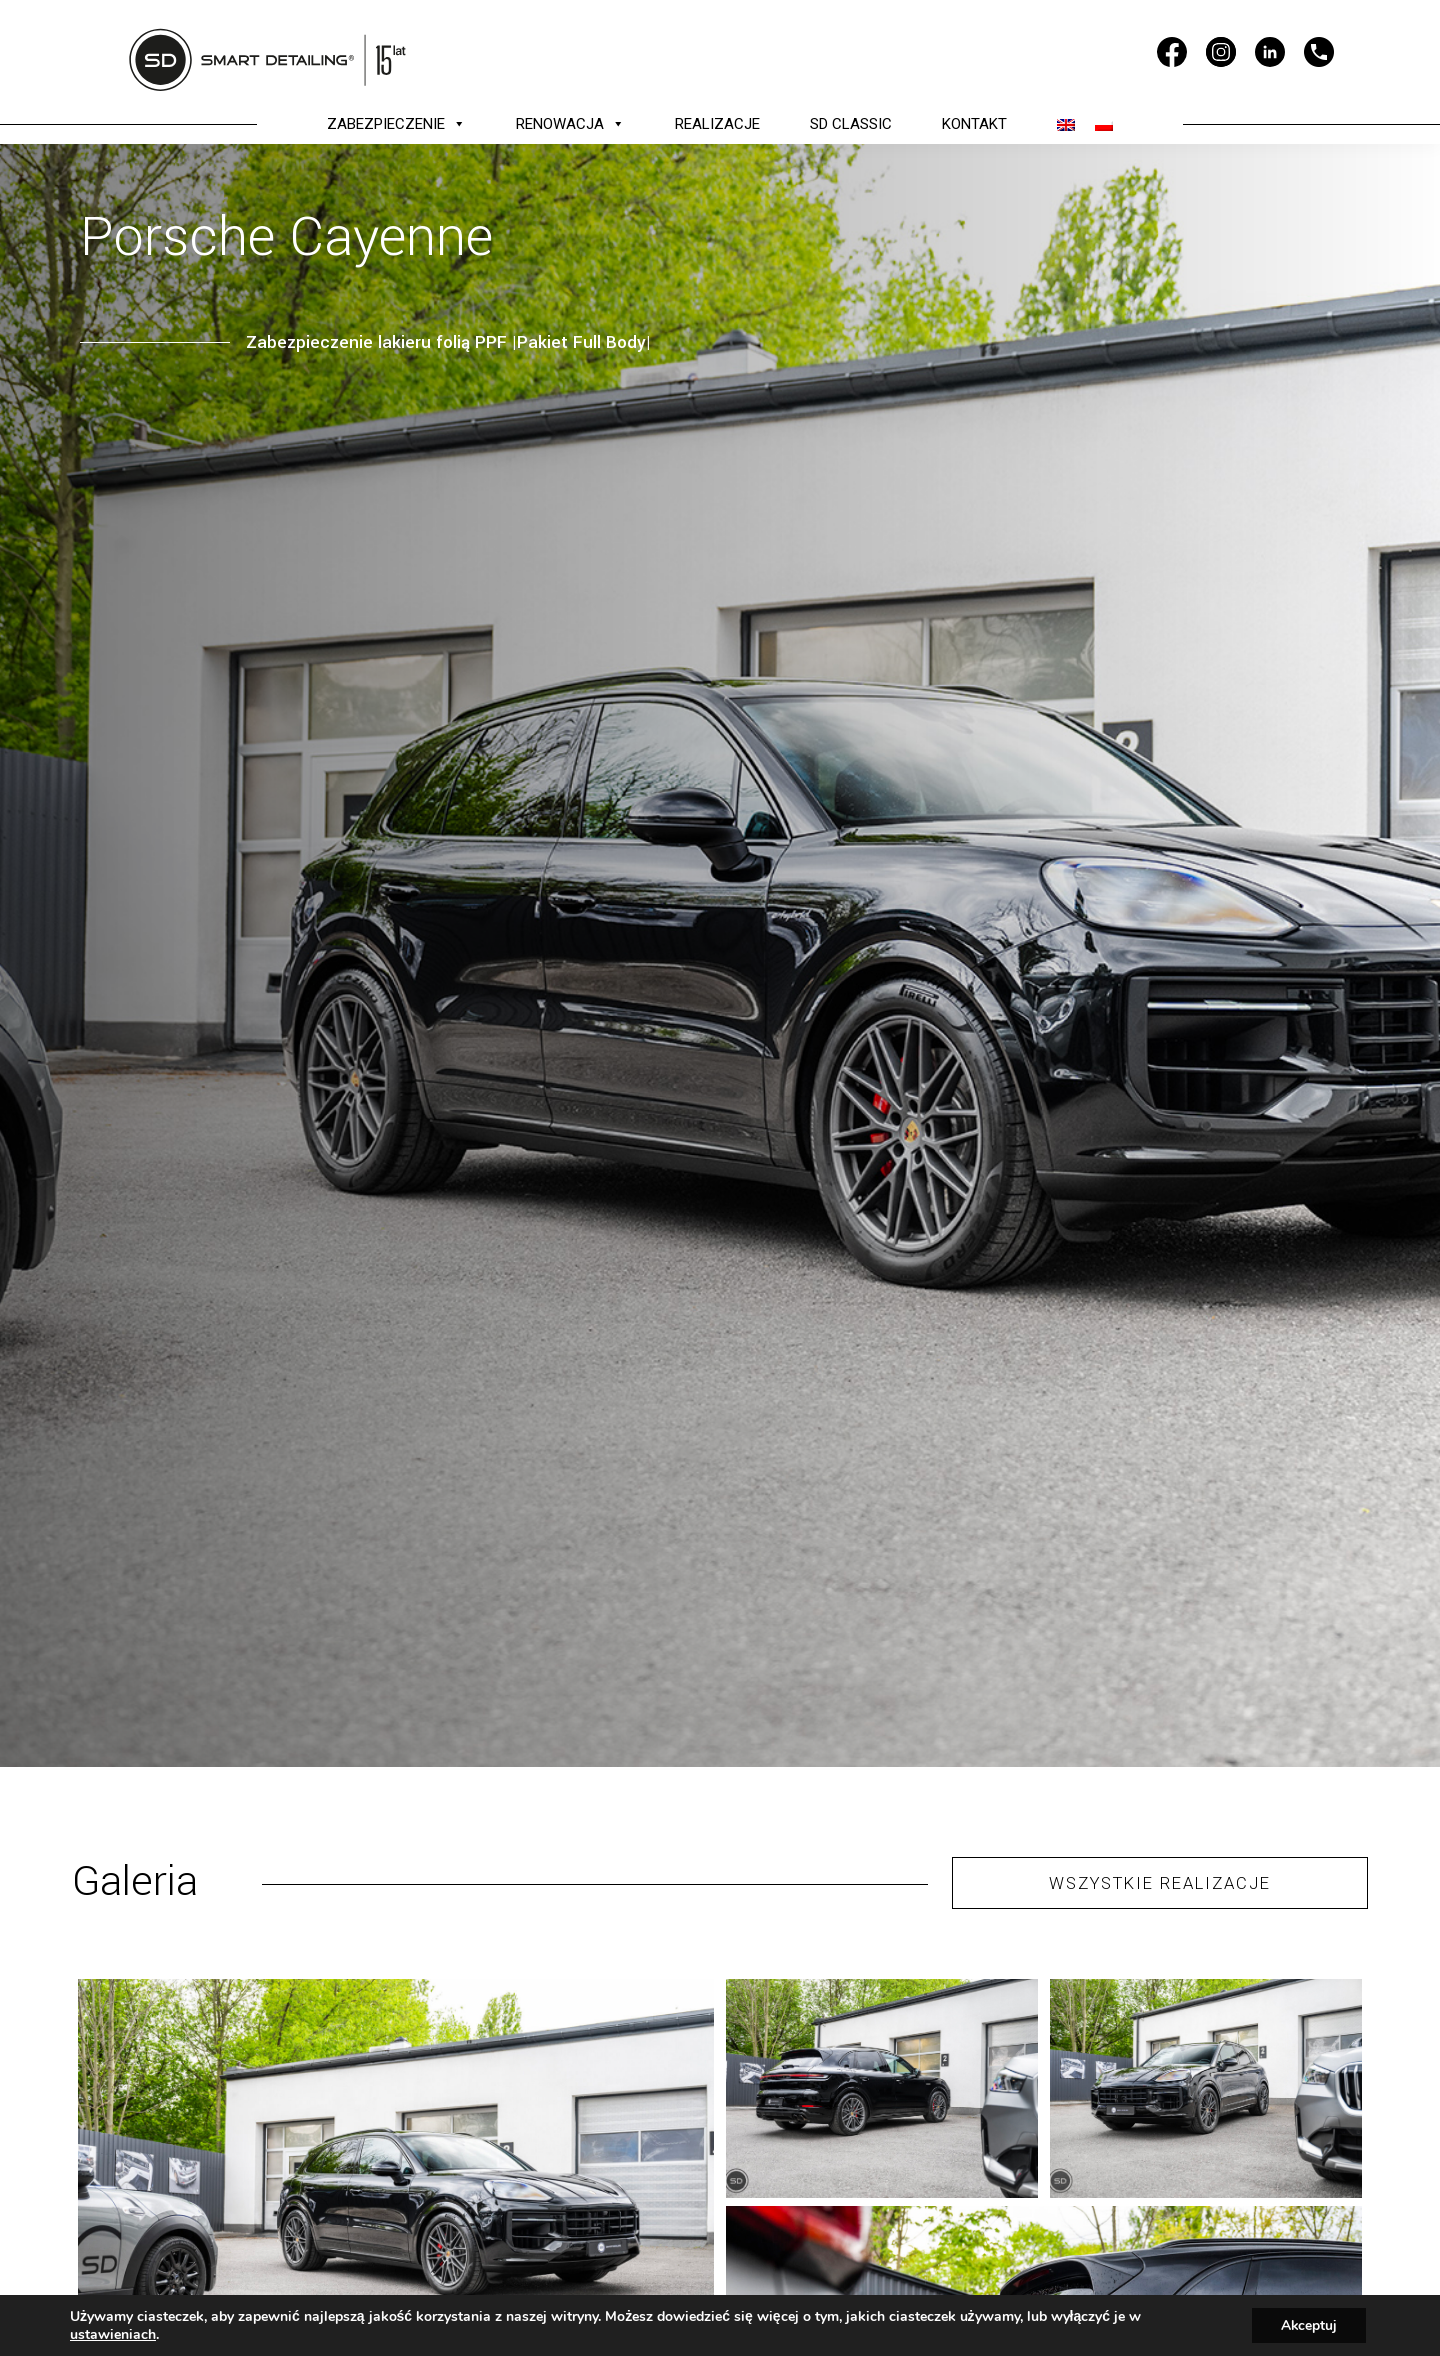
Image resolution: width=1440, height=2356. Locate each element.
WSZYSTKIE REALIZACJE (1160, 1883)
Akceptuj (1307, 2324)
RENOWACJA (570, 124)
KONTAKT (974, 124)
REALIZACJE (717, 124)
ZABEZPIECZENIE (396, 124)
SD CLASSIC (851, 124)
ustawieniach (113, 2334)
